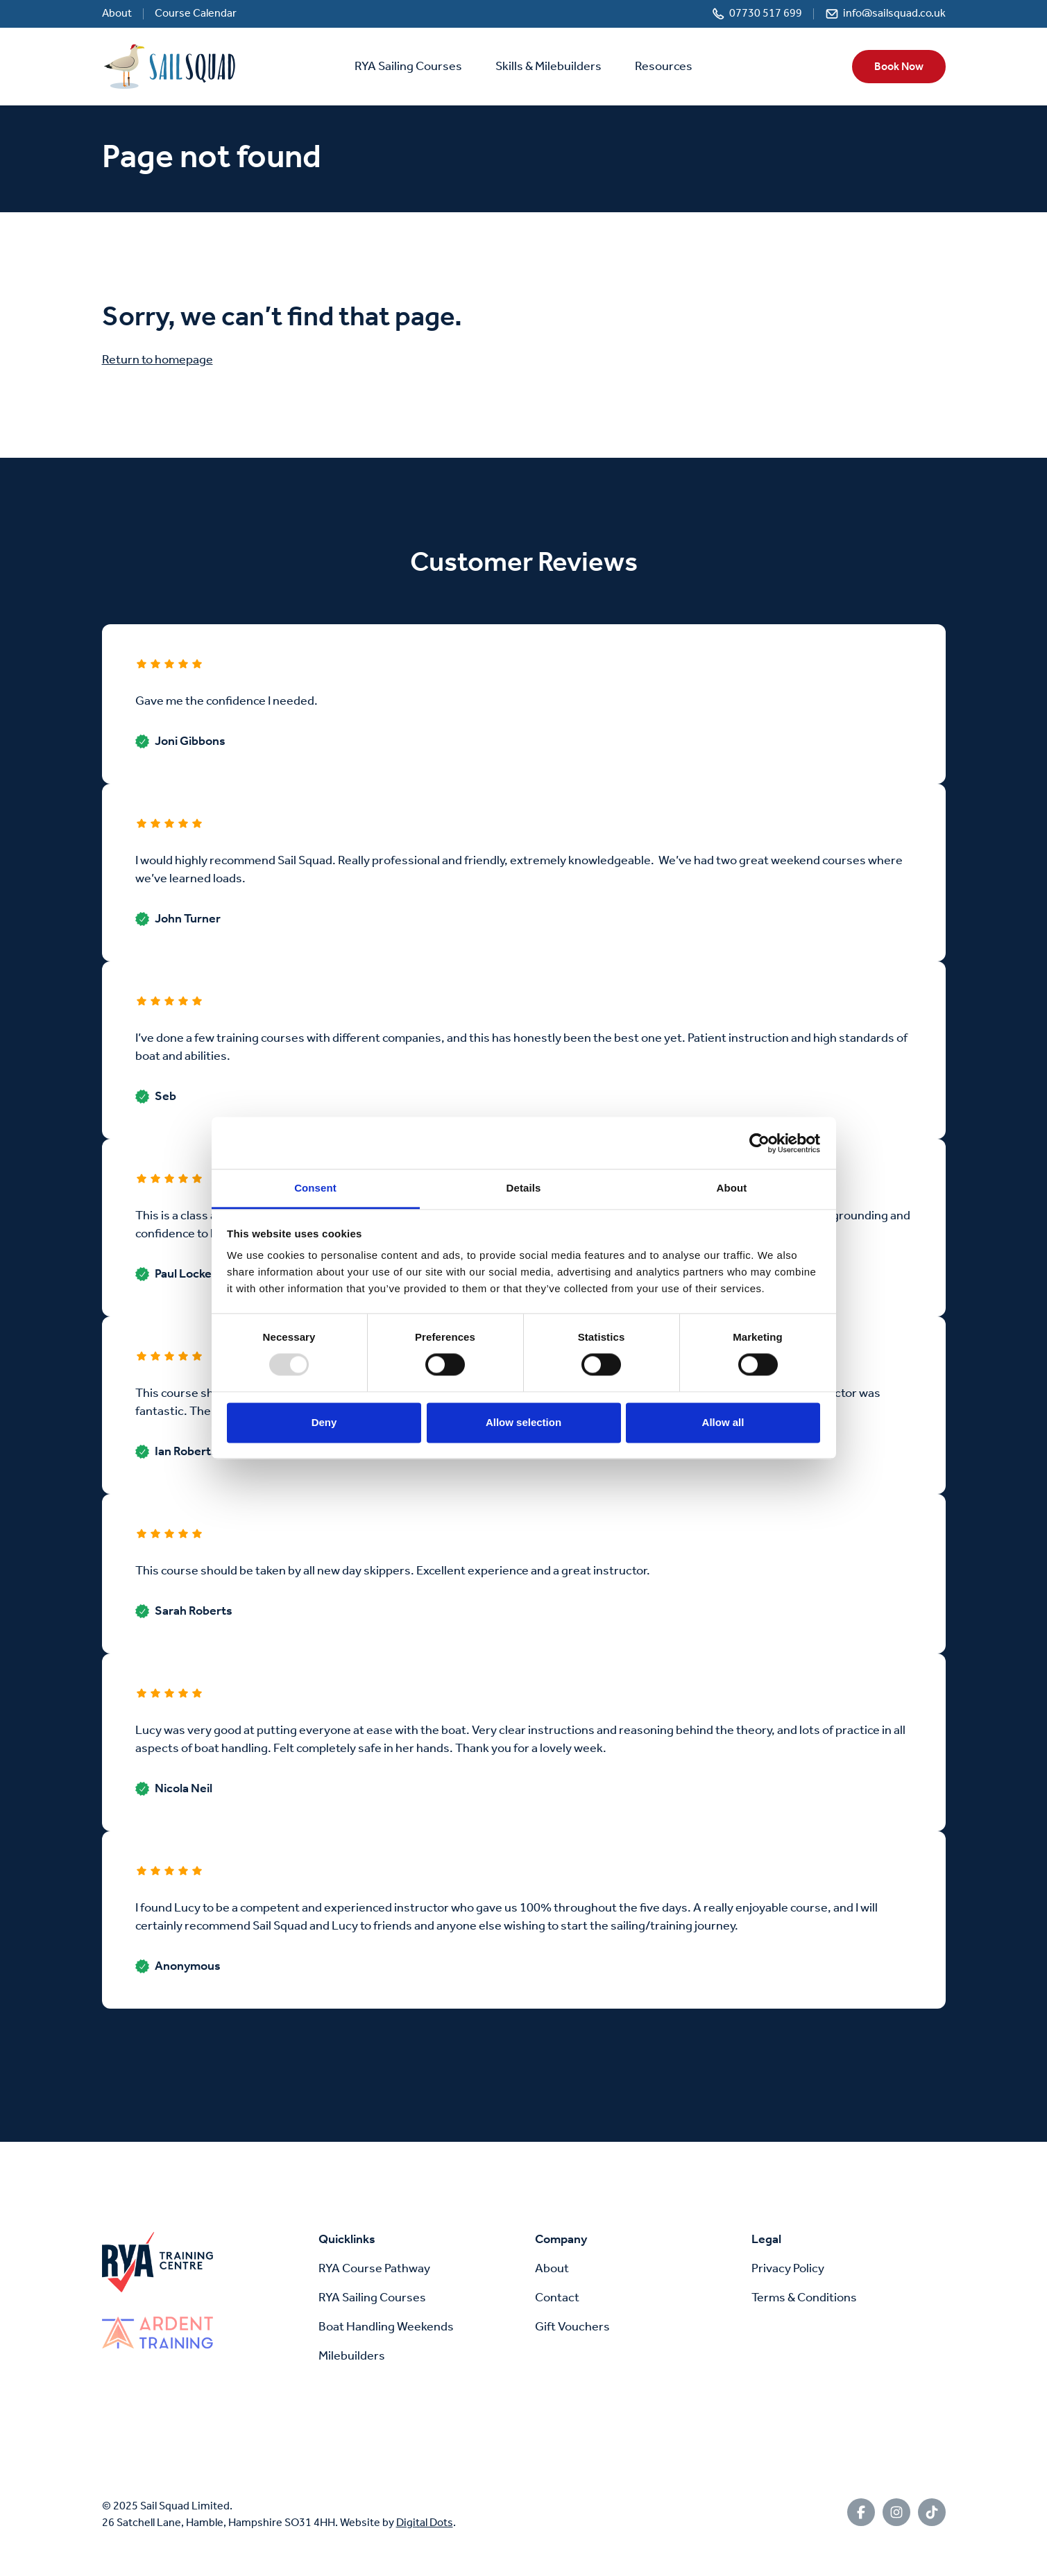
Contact (557, 2298)
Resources (663, 66)
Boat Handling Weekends (386, 2327)
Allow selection (523, 1422)
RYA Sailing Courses (408, 66)
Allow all (723, 1422)
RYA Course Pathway (374, 2269)
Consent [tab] (315, 1188)
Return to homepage (157, 360)
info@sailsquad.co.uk (894, 13)
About (117, 13)
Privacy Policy (787, 2269)
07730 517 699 (765, 13)
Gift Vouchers (572, 2327)
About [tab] (732, 1188)
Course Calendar (196, 13)
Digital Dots (424, 2523)
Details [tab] (524, 1188)
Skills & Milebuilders (548, 66)
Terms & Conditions (804, 2298)
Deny (324, 1422)
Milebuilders (351, 2356)
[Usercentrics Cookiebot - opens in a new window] (759, 1143)
